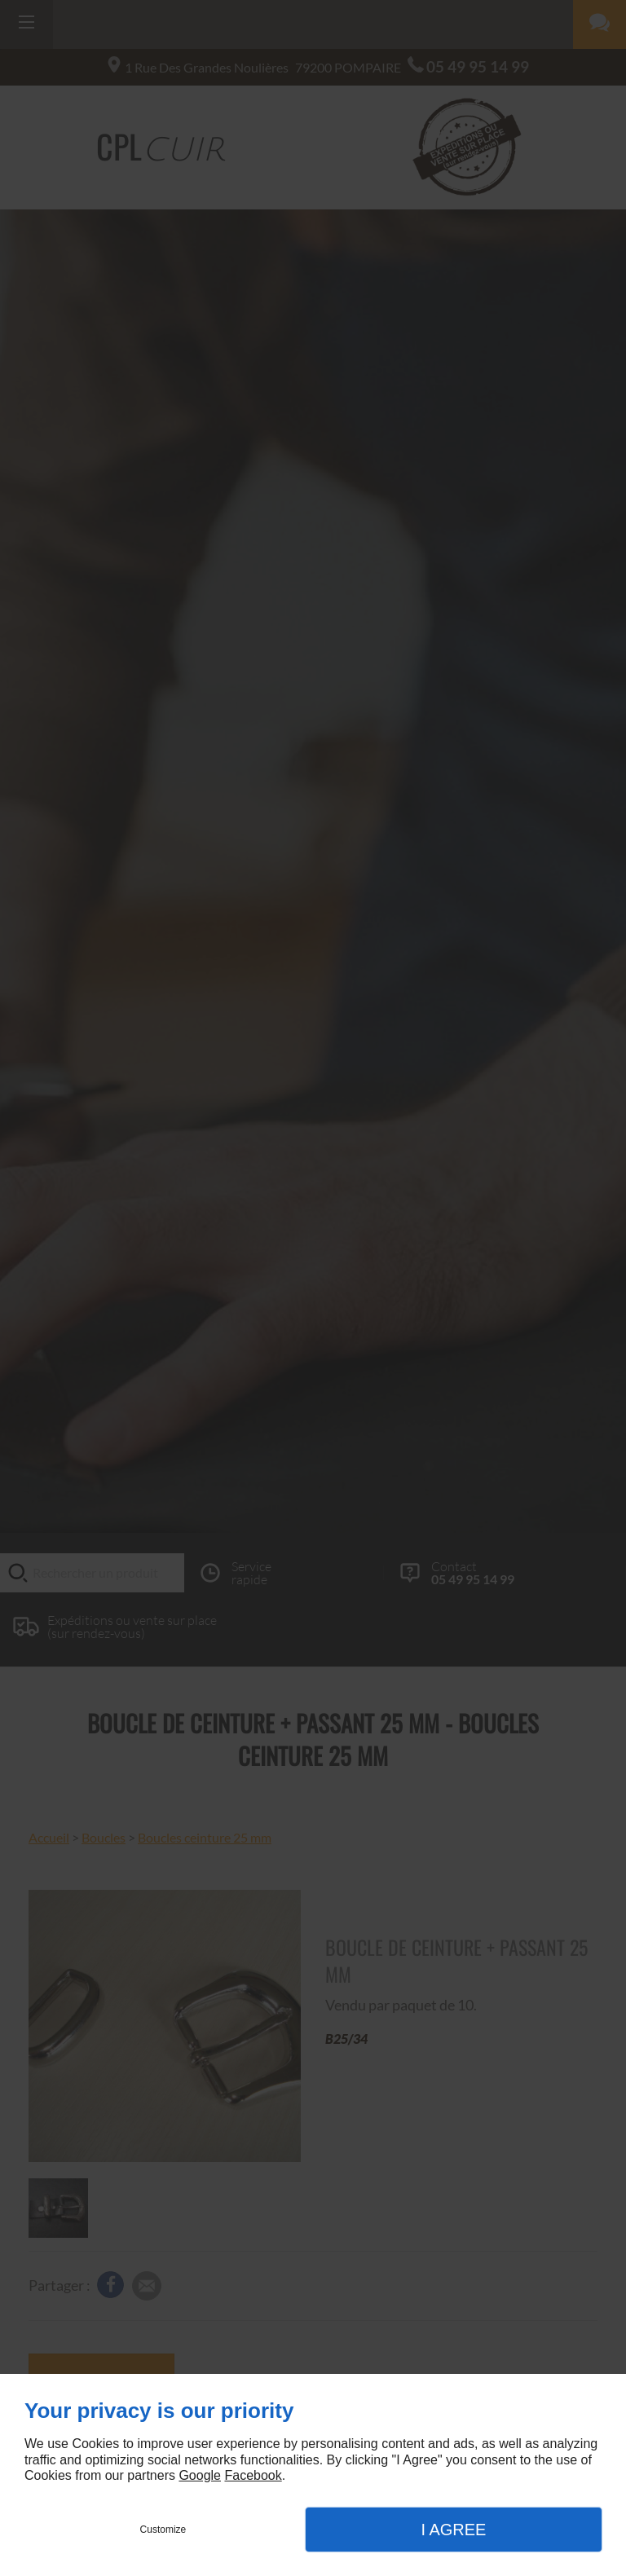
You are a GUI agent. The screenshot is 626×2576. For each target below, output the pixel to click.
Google (200, 2475)
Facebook (252, 2475)
